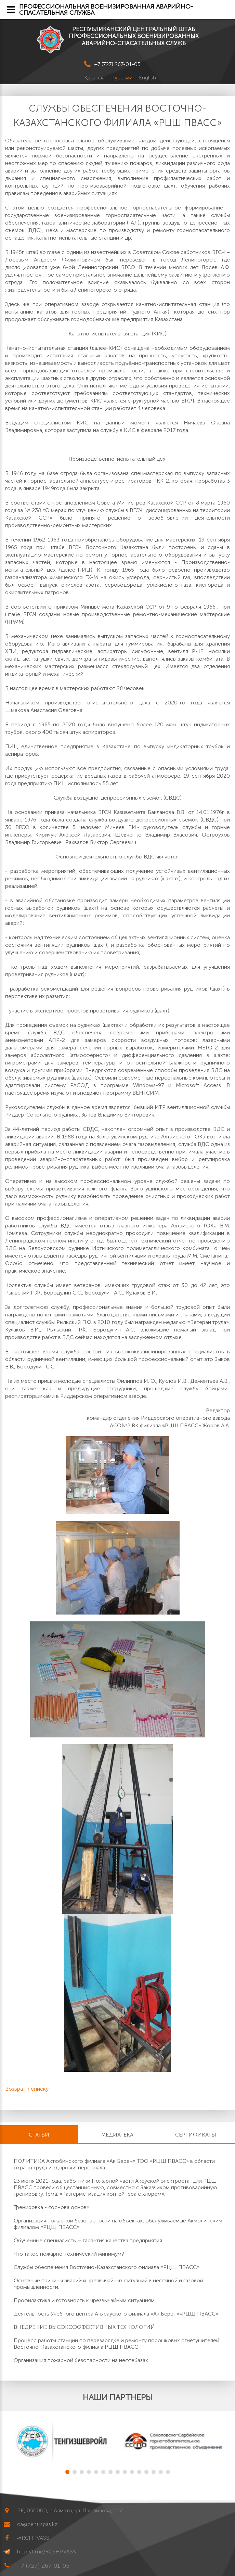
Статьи (39, 2134)
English (147, 77)
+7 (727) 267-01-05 (117, 64)
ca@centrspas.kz (37, 2524)
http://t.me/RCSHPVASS (46, 2551)
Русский (122, 77)
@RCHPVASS (33, 2538)
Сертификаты (195, 2134)
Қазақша (95, 77)
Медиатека (117, 2134)
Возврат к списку (27, 2089)
